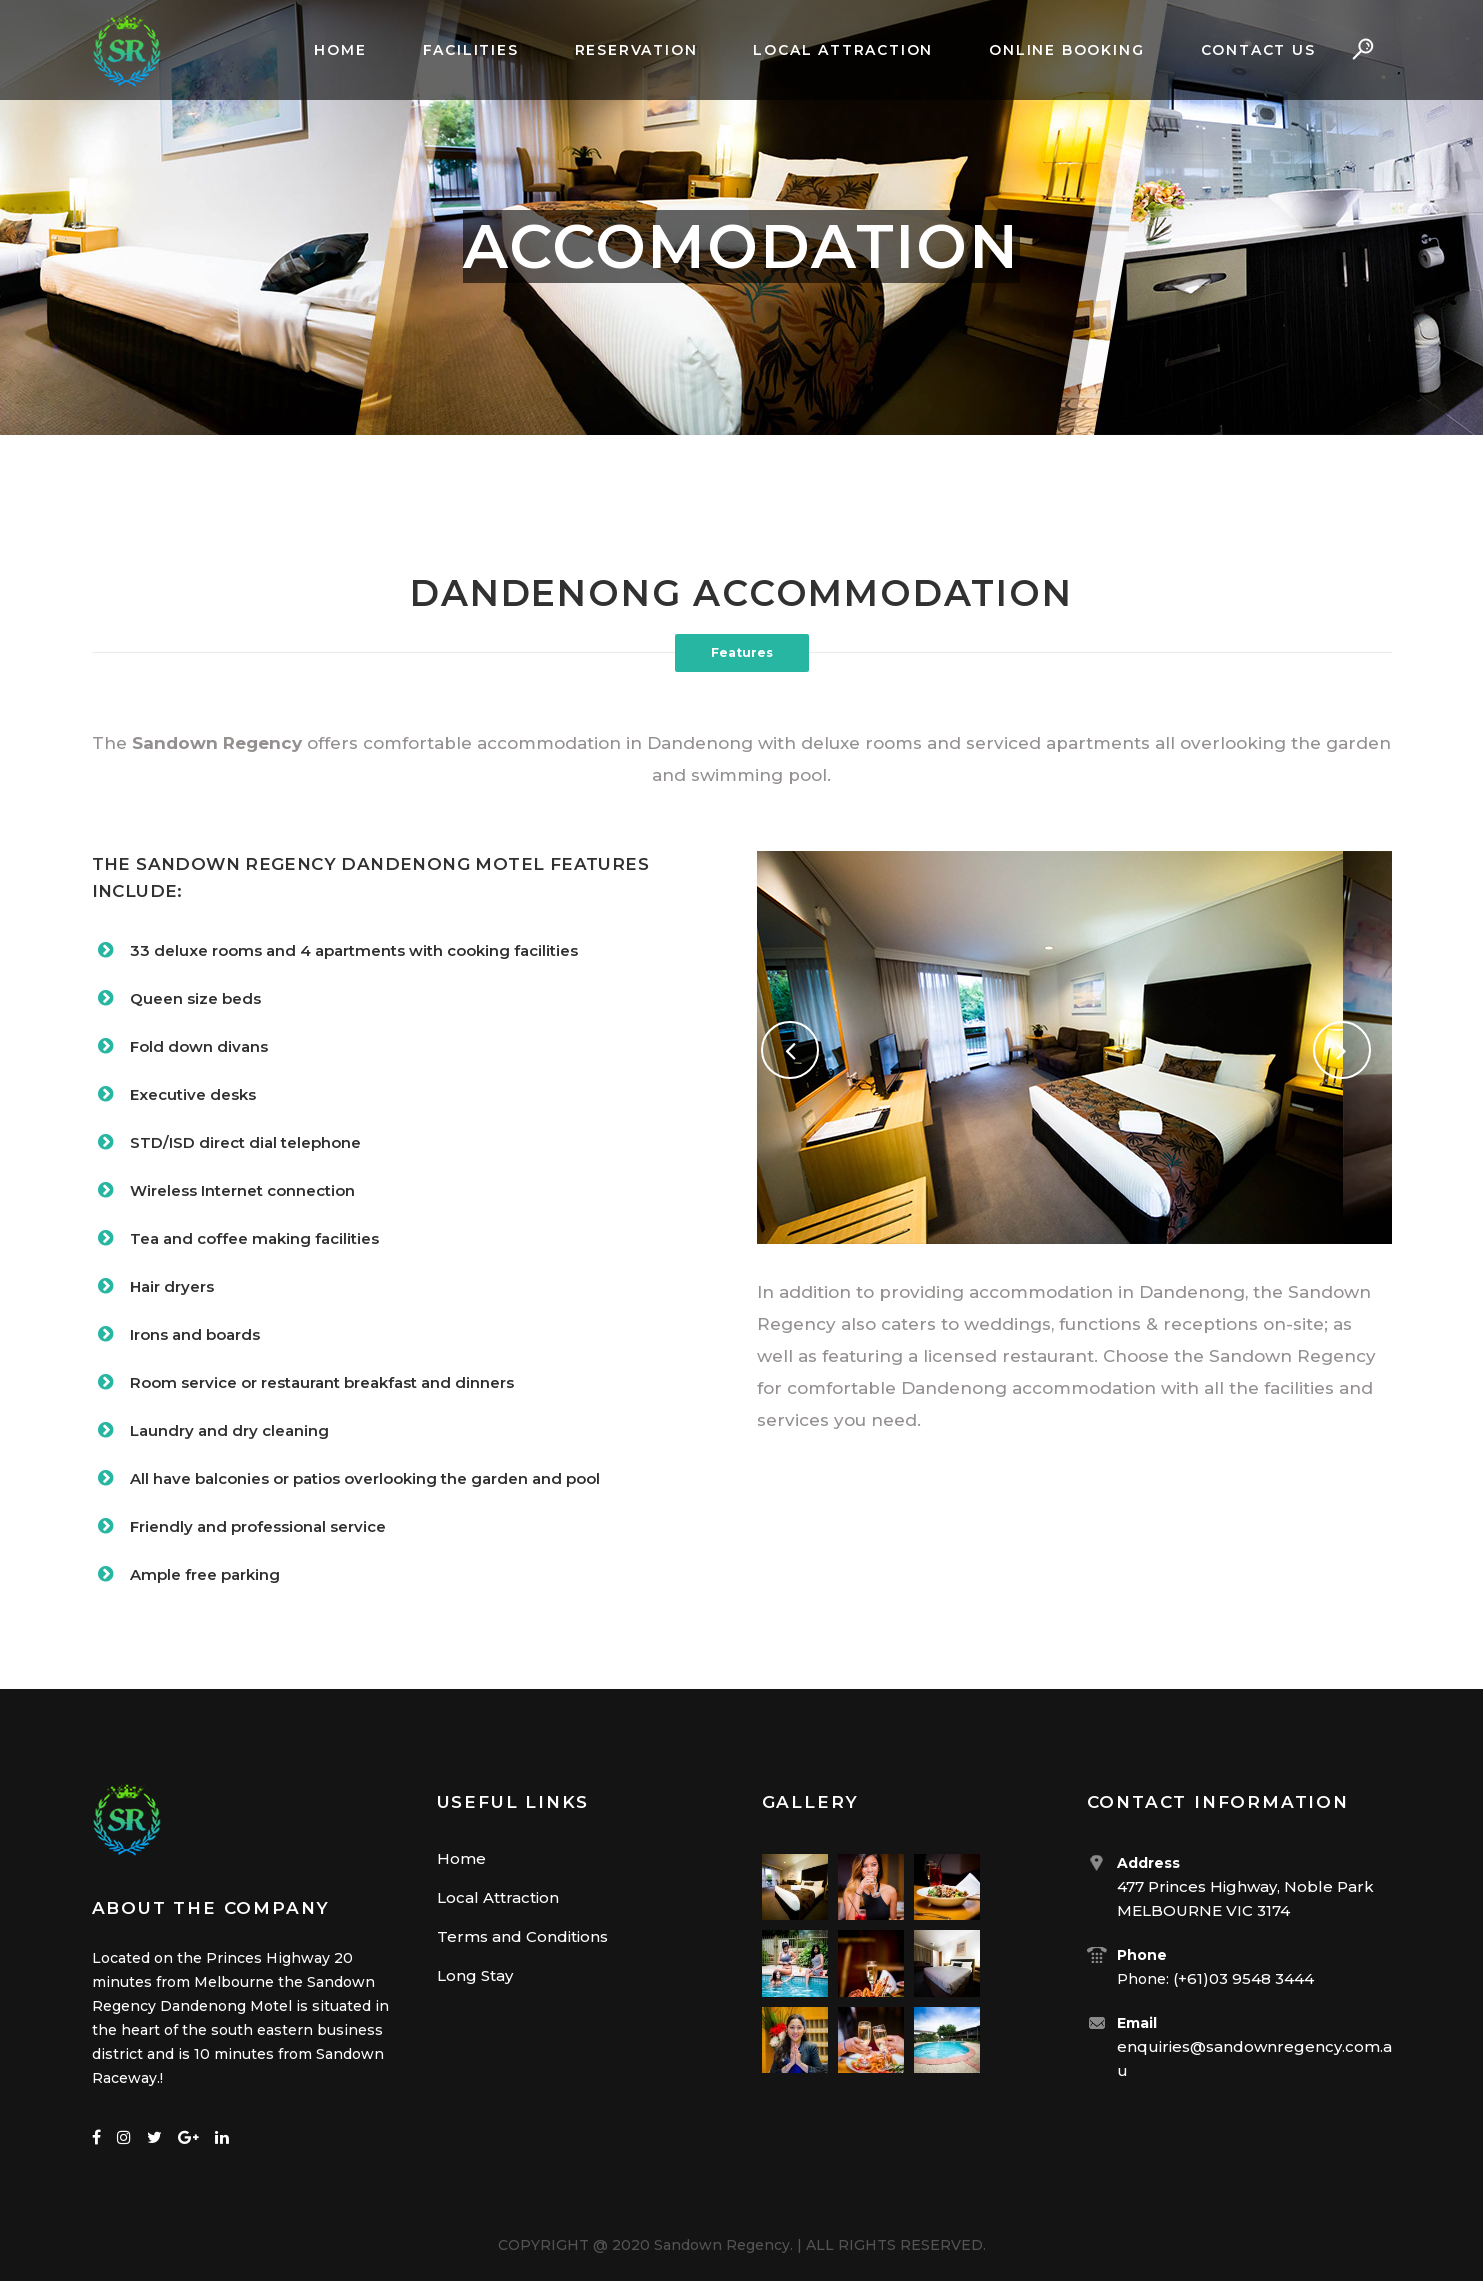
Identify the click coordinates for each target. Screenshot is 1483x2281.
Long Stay (475, 1975)
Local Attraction (498, 1897)
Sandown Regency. (723, 2245)
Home (461, 1858)
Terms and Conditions (522, 1936)
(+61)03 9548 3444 (1243, 1978)
